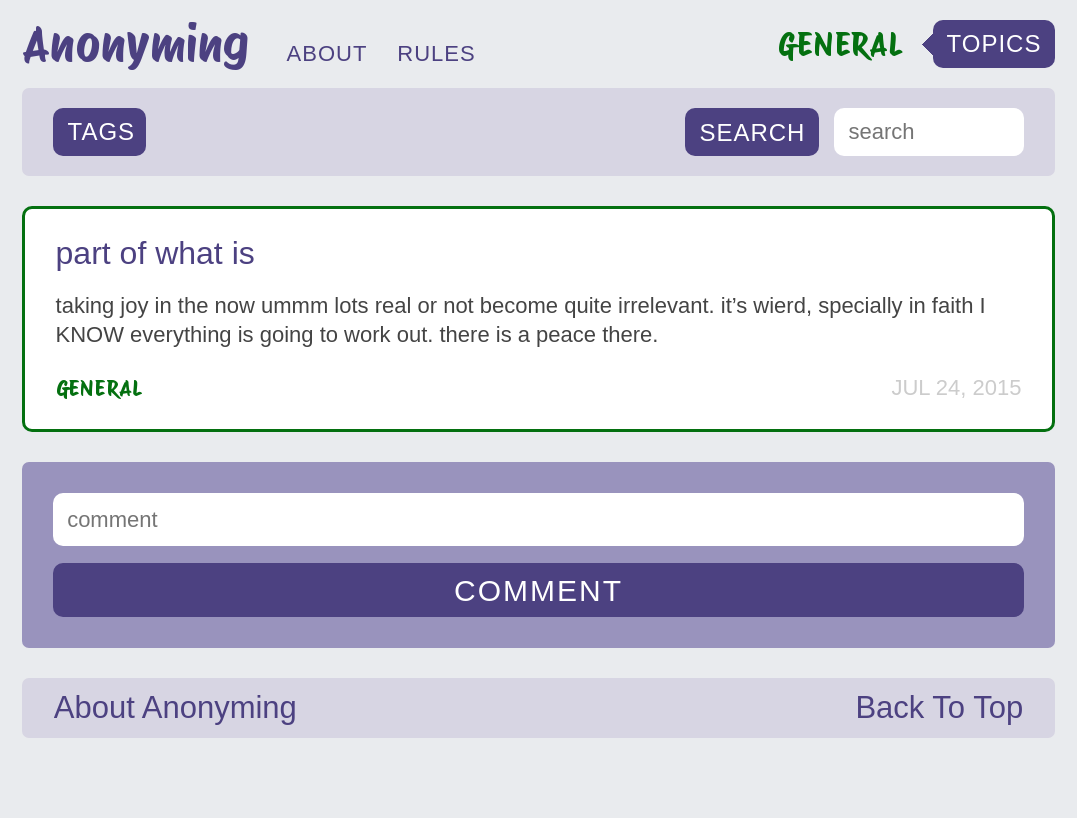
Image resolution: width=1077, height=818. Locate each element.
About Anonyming (175, 707)
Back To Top (939, 707)
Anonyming (135, 44)
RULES (436, 53)
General (99, 388)
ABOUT (327, 53)
